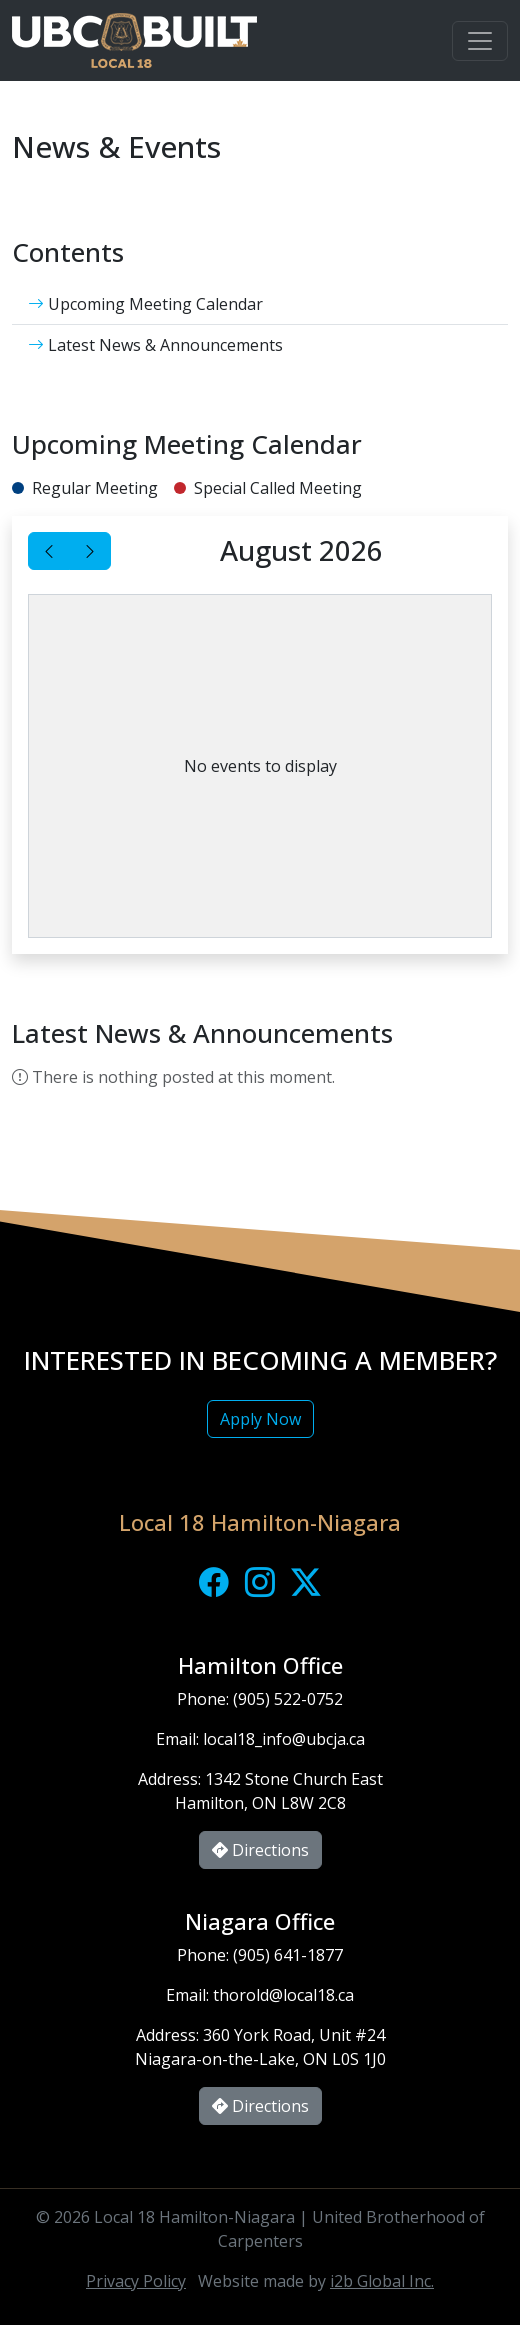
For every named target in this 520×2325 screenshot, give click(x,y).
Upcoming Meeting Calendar (145, 304)
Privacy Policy (136, 2281)
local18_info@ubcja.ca (284, 1739)
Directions (260, 1850)
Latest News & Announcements (155, 345)
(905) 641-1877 (288, 1955)
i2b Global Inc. (382, 2281)
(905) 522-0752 (288, 1699)
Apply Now (260, 1419)
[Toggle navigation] (480, 41)
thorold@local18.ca (283, 1995)
